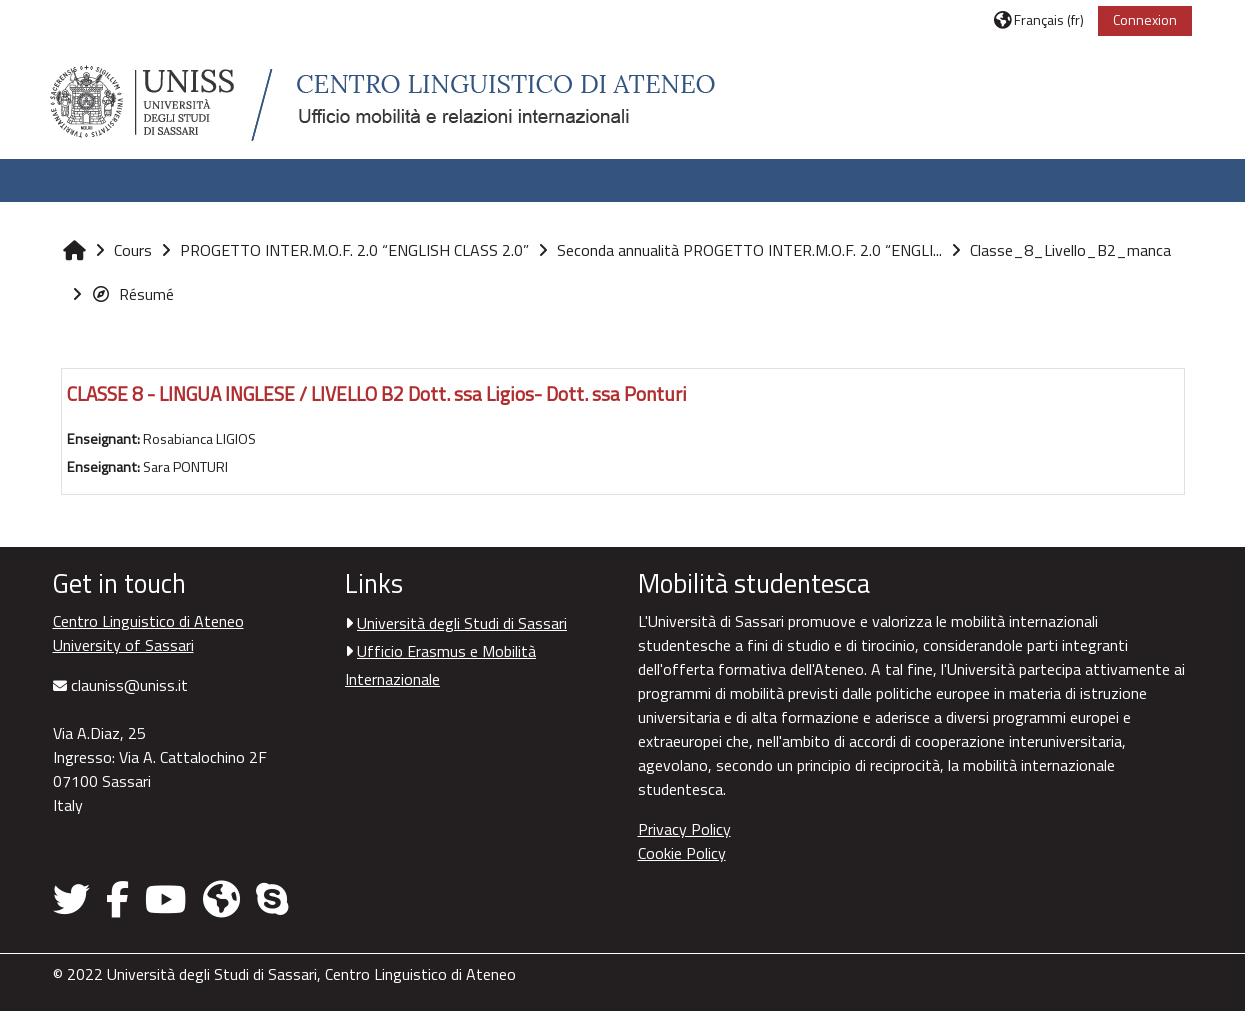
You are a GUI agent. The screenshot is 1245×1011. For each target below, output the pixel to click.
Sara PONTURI (185, 467)
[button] (1039, 19)
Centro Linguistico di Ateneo (148, 621)
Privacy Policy (684, 829)
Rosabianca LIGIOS (199, 439)
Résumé (132, 294)
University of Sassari (123, 645)
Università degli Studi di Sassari (462, 623)
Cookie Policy (682, 853)
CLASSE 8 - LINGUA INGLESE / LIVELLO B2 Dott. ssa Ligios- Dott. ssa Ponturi (377, 393)
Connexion (1145, 19)
